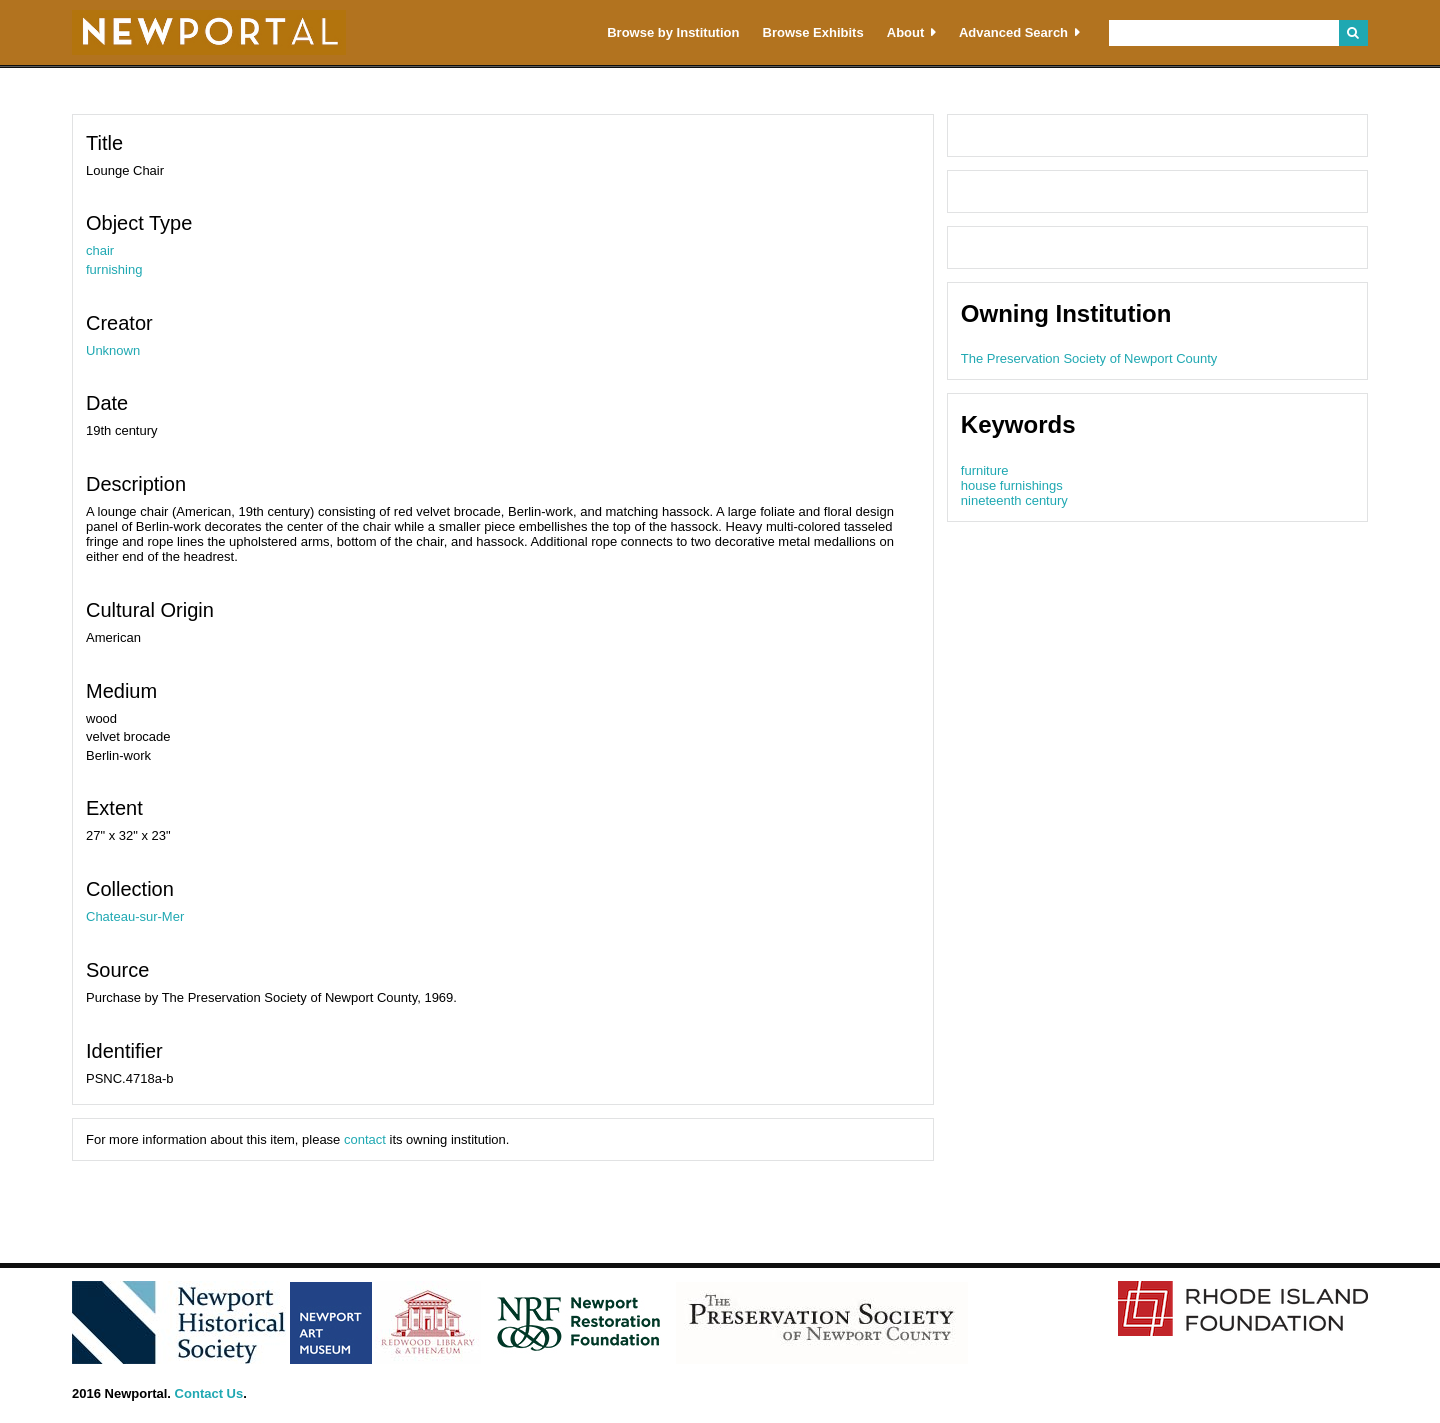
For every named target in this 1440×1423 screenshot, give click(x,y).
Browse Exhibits (813, 32)
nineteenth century (1014, 500)
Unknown (113, 350)
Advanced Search (1013, 32)
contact (365, 1139)
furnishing (114, 269)
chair (100, 250)
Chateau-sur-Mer (135, 916)
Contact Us (209, 1393)
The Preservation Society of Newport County (1089, 358)
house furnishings (1012, 485)
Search (1353, 33)
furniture (985, 470)
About (906, 32)
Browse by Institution (673, 32)
